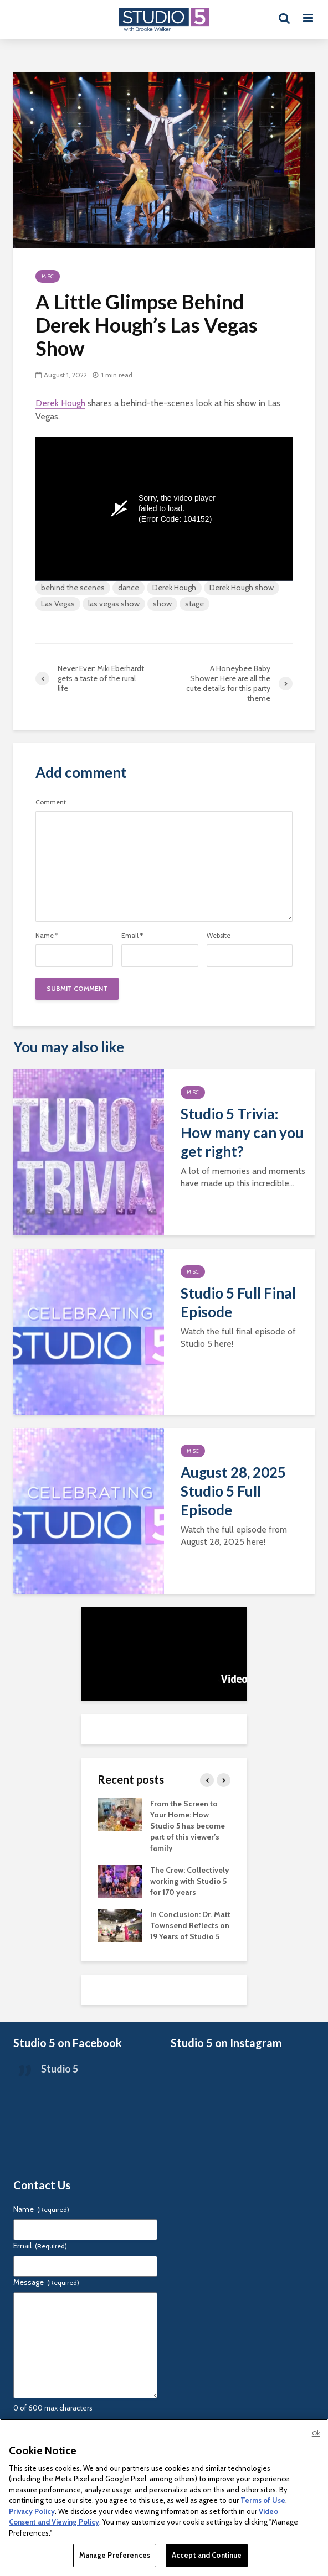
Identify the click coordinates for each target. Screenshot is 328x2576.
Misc (48, 276)
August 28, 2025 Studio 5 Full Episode (233, 1491)
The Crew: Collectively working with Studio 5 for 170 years (189, 1881)
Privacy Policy (32, 2511)
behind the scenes (73, 588)
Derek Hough (60, 403)
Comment (50, 802)
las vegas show (114, 604)
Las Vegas (58, 604)
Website (218, 935)
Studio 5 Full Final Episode (238, 1302)
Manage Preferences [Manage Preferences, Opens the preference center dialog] (114, 2555)
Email (132, 935)
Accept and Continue (207, 2555)
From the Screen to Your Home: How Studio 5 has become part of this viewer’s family (187, 1826)
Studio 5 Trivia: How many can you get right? (242, 1132)
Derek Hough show (241, 588)
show (162, 604)
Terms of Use (262, 2500)
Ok (316, 2433)
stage (194, 604)
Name (46, 935)
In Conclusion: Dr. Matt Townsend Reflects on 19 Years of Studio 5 (190, 1925)
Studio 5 (59, 2069)
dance (128, 588)
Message (46, 2282)
